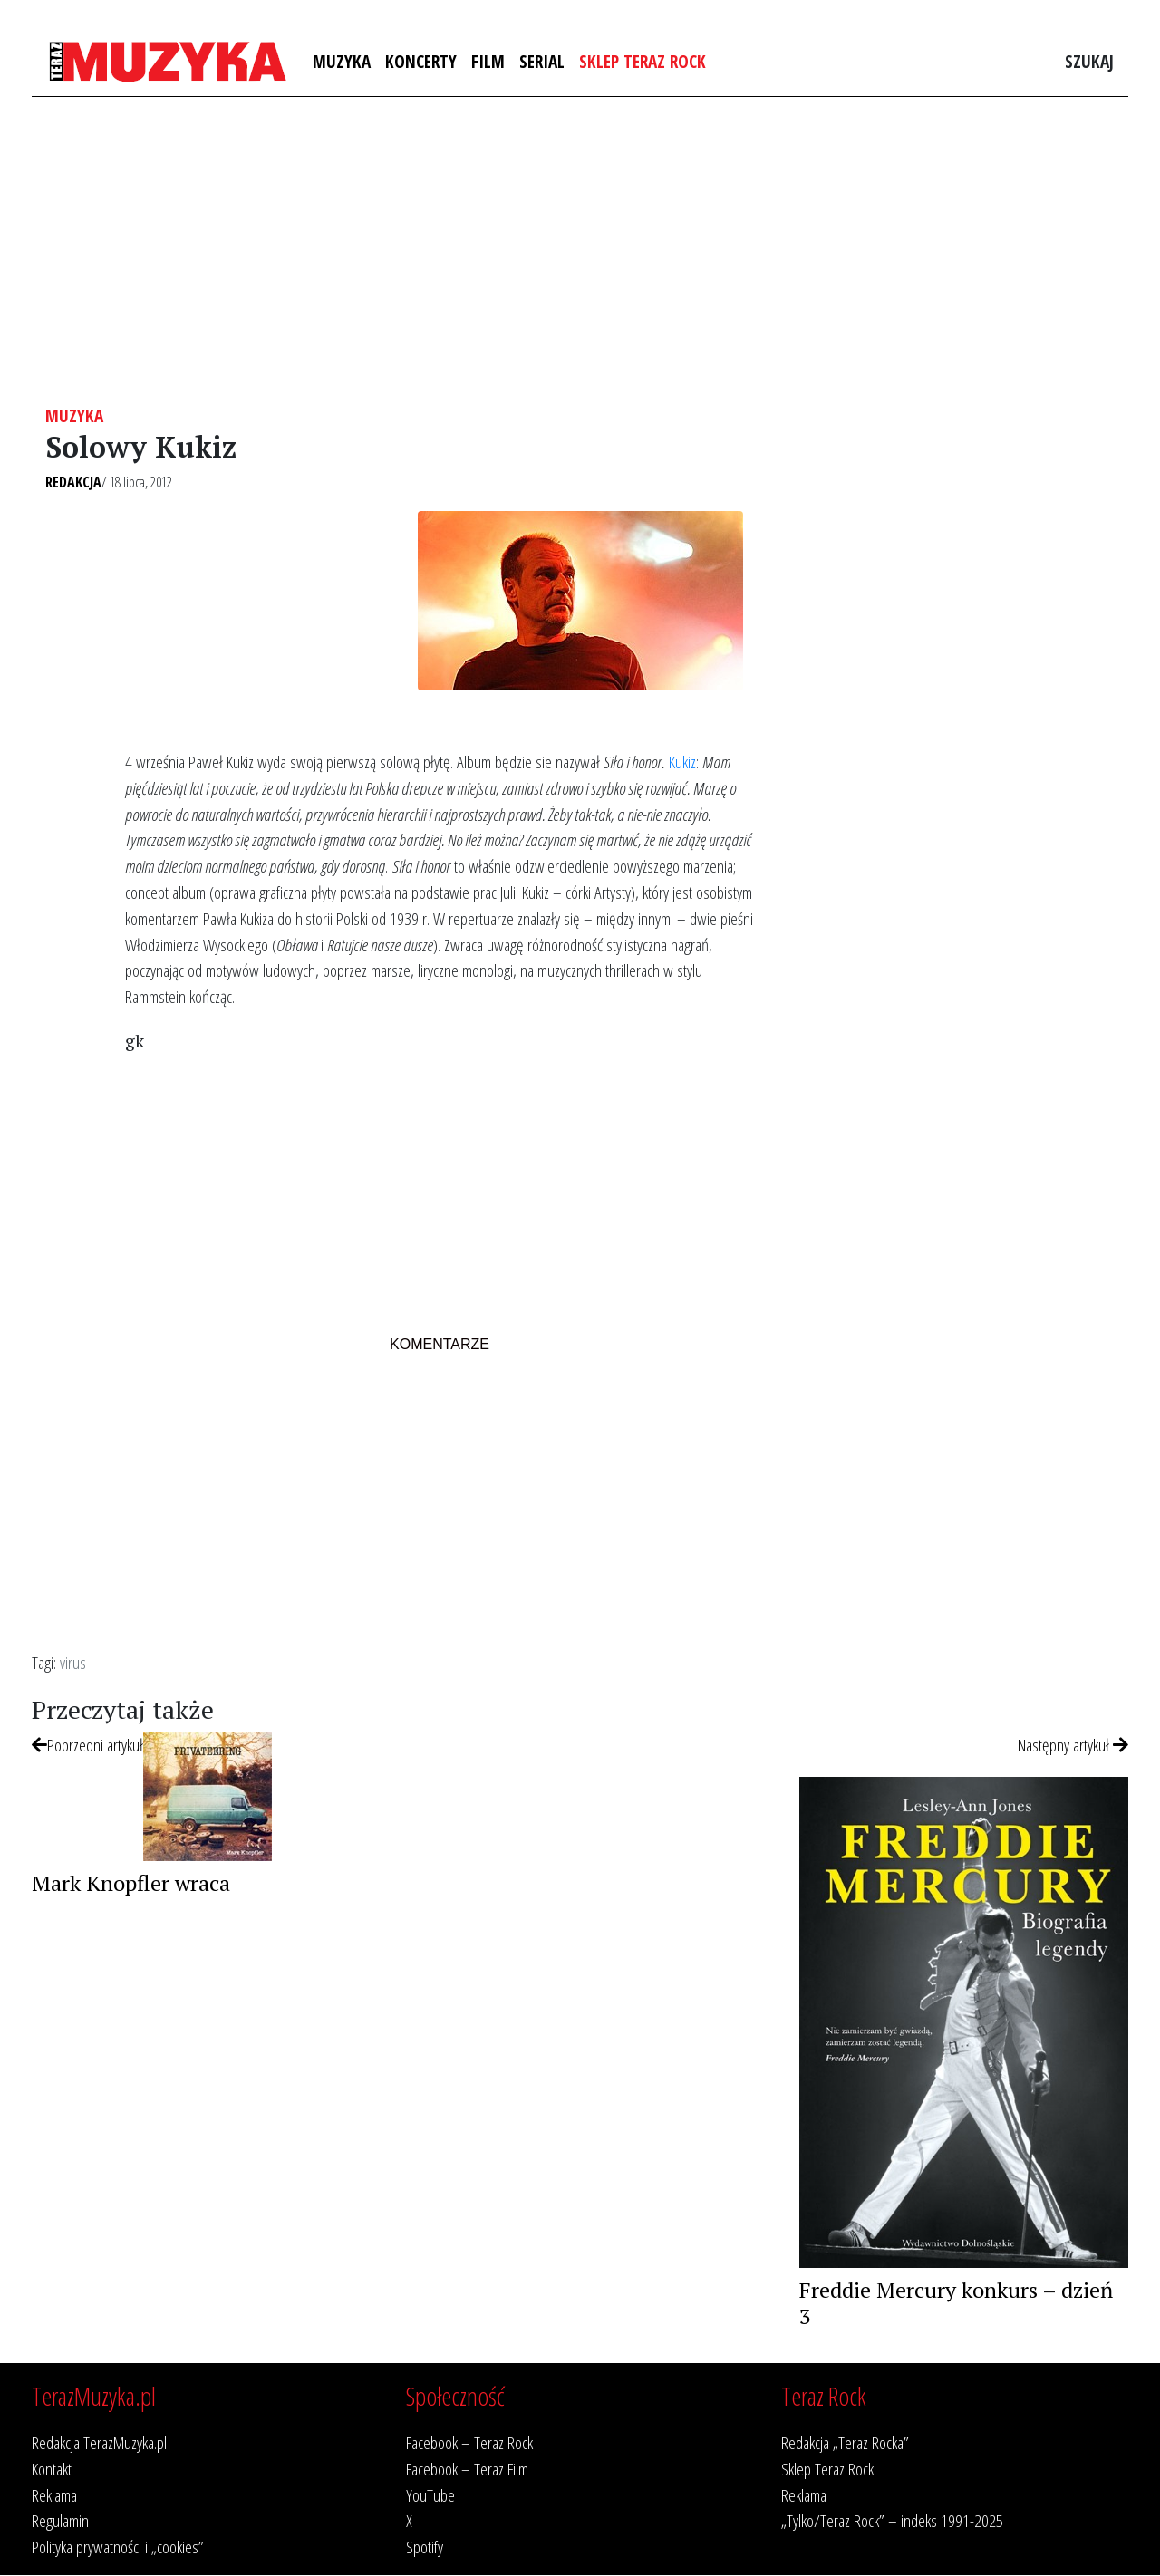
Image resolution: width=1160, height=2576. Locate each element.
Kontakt (52, 2468)
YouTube (430, 2495)
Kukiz (682, 761)
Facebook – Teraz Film (467, 2468)
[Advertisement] (580, 251)
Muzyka (342, 61)
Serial (542, 61)
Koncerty (421, 61)
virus (73, 1662)
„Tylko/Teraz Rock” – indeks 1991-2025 (892, 2520)
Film (488, 61)
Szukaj (1089, 61)
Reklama (54, 2495)
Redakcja (73, 482)
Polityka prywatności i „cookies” (118, 2546)
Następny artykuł (1073, 1744)
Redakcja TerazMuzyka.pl (99, 2442)
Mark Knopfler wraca (131, 1882)
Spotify (424, 2546)
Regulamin (60, 2520)
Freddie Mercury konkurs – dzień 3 (956, 2302)
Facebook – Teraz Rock (469, 2442)
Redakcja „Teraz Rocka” (845, 2442)
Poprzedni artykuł (87, 1744)
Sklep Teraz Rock (642, 61)
